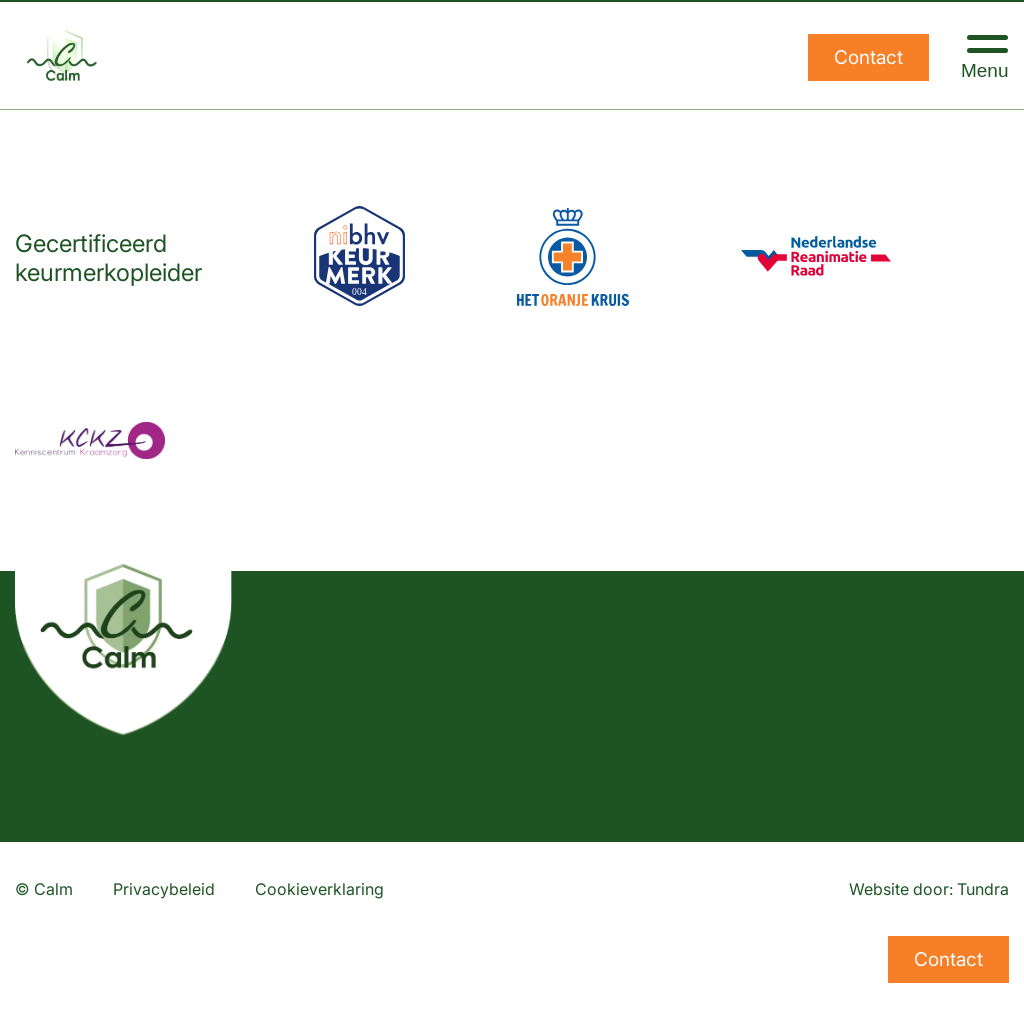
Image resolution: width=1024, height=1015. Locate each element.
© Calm (44, 889)
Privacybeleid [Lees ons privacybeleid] (164, 889)
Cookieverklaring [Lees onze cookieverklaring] (319, 889)
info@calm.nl (75, 979)
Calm (735, 979)
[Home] (65, 55)
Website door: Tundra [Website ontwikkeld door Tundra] (929, 889)
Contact (868, 57)
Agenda (747, 931)
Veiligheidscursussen (499, 931)
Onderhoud (453, 979)
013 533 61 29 (79, 931)
